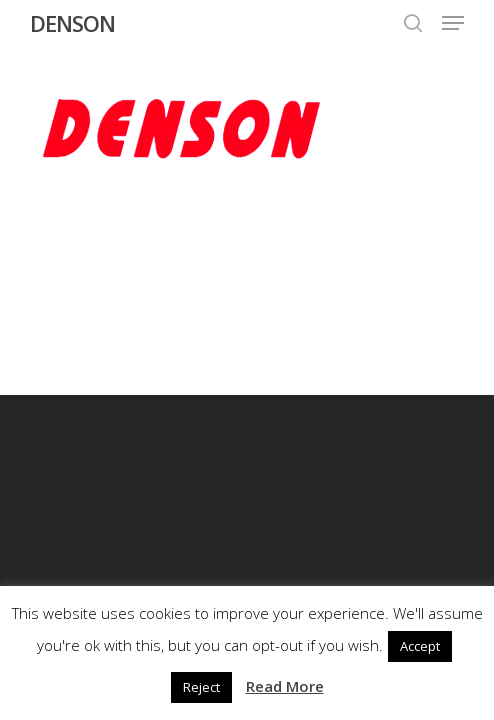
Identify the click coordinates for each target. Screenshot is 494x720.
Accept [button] (420, 646)
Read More (285, 686)
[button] (453, 23)
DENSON (72, 23)
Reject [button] (201, 687)
